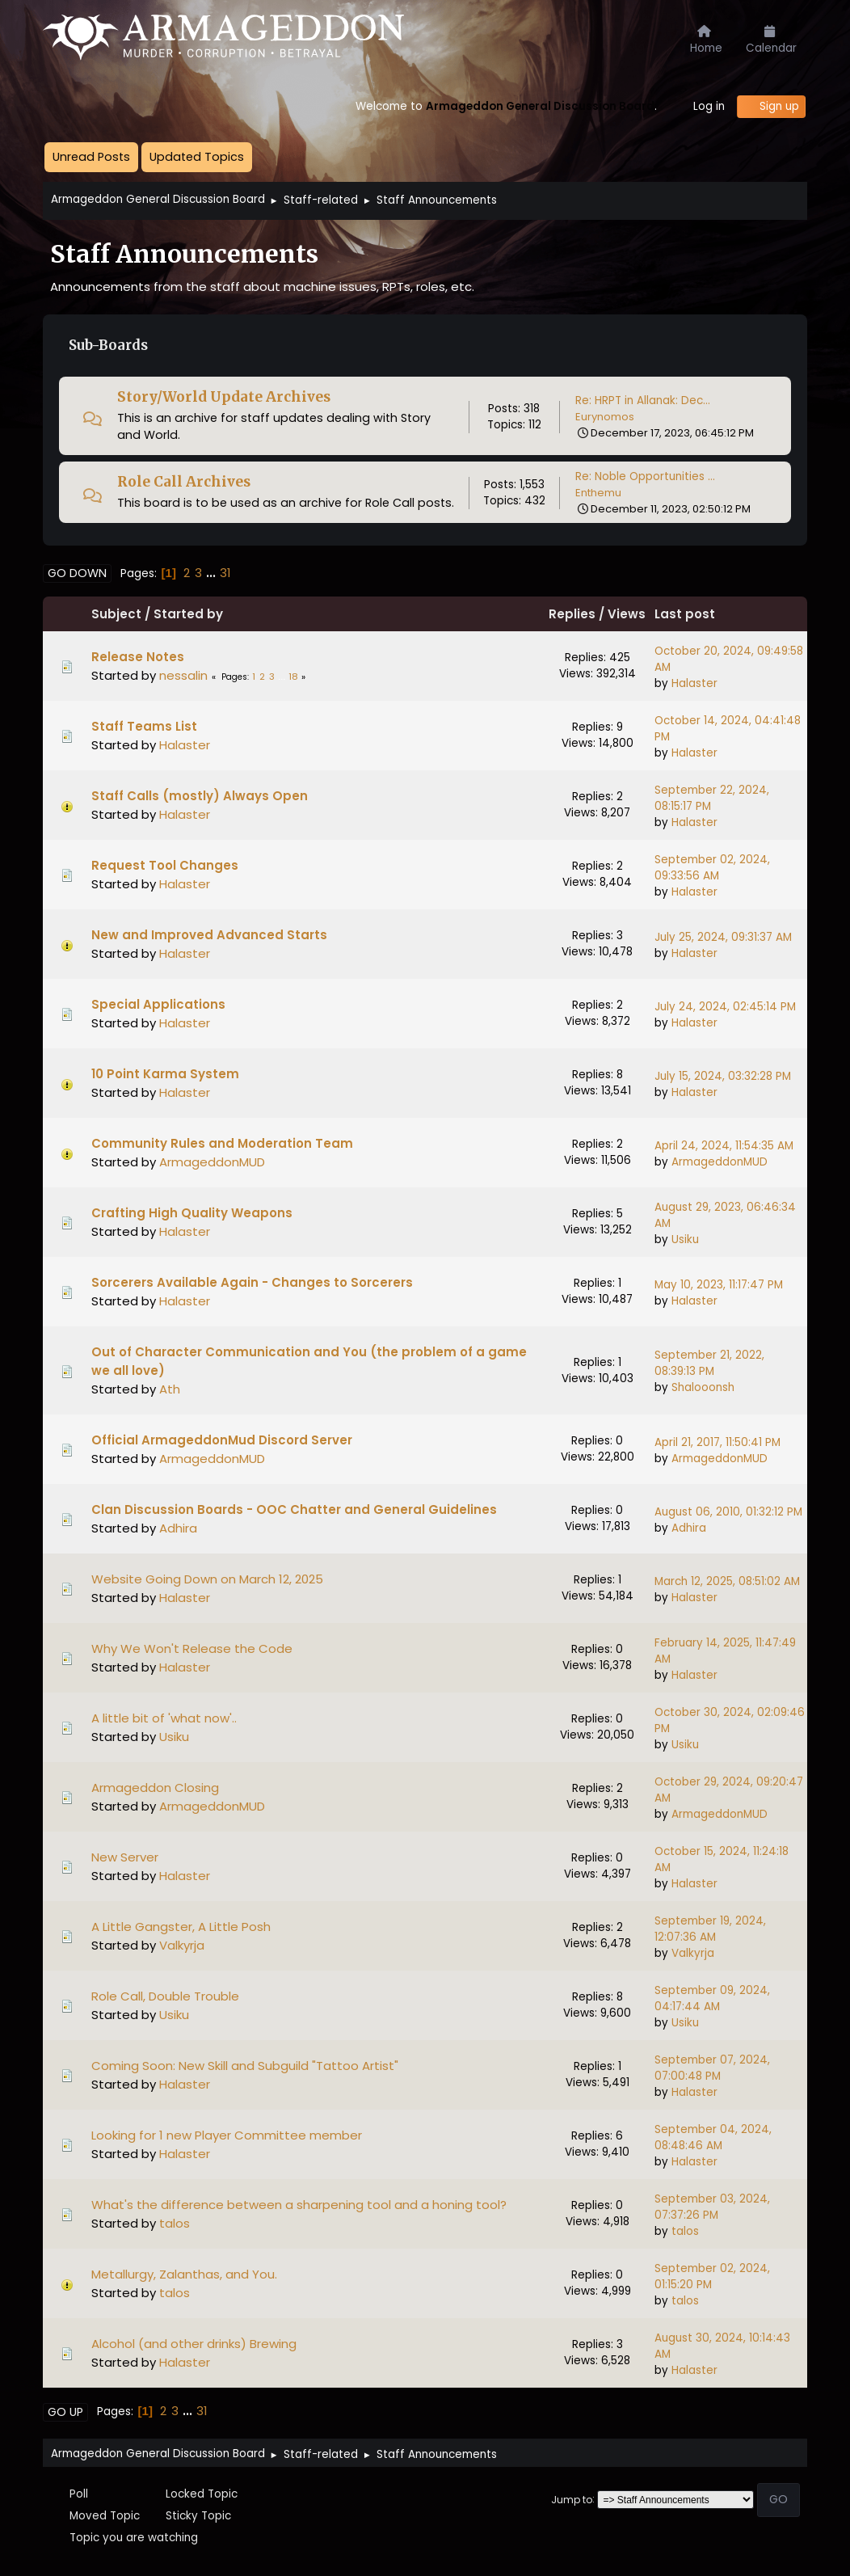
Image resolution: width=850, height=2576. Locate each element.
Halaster (694, 683)
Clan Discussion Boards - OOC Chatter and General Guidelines (294, 1509)
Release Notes (137, 656)
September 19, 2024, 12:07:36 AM (710, 1929)
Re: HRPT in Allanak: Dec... (642, 400)
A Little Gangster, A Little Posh (181, 1926)
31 (225, 572)
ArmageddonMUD (212, 1161)
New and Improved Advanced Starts (209, 934)
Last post (695, 613)
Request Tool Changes (164, 865)
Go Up (65, 2412)
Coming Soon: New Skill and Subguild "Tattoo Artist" (244, 2065)
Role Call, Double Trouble (165, 1996)
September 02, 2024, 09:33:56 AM (712, 867)
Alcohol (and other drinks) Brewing (194, 2343)
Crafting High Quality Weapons (191, 1212)
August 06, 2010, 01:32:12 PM (728, 1512)
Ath (169, 1389)
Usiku (685, 1239)
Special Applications (158, 1004)
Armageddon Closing (155, 1787)
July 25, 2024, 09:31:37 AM (723, 937)
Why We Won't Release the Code (191, 1648)
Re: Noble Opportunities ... (645, 476)
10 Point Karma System (165, 1073)
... (212, 572)
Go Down (77, 573)
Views (627, 613)
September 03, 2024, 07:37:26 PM (712, 2207)
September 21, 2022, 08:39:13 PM (709, 1363)
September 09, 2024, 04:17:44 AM (712, 1998)
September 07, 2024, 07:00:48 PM (712, 2068)
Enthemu (598, 492)
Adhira (178, 1528)
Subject (116, 613)
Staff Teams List (144, 726)
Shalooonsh (702, 1387)
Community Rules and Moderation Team (222, 1143)
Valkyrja (181, 1945)
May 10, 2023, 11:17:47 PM (718, 1284)
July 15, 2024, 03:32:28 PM (722, 1076)
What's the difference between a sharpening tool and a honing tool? (299, 2204)
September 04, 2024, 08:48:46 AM (713, 2137)
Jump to (571, 2499)
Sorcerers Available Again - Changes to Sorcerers (252, 1282)
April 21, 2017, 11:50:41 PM (717, 1442)
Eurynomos (604, 416)
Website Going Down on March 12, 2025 (207, 1578)
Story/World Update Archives (223, 397)
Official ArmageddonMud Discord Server (221, 1439)
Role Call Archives (183, 482)
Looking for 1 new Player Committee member (226, 2135)
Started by (188, 613)
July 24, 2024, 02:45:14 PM (725, 1006)
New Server (124, 1857)
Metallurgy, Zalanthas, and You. (184, 2274)
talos (174, 2223)
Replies (572, 613)
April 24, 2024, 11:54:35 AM (723, 1145)
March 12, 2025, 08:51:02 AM (727, 1581)
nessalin (183, 675)
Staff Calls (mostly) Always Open (199, 795)
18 (293, 676)
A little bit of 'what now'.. (164, 1718)
